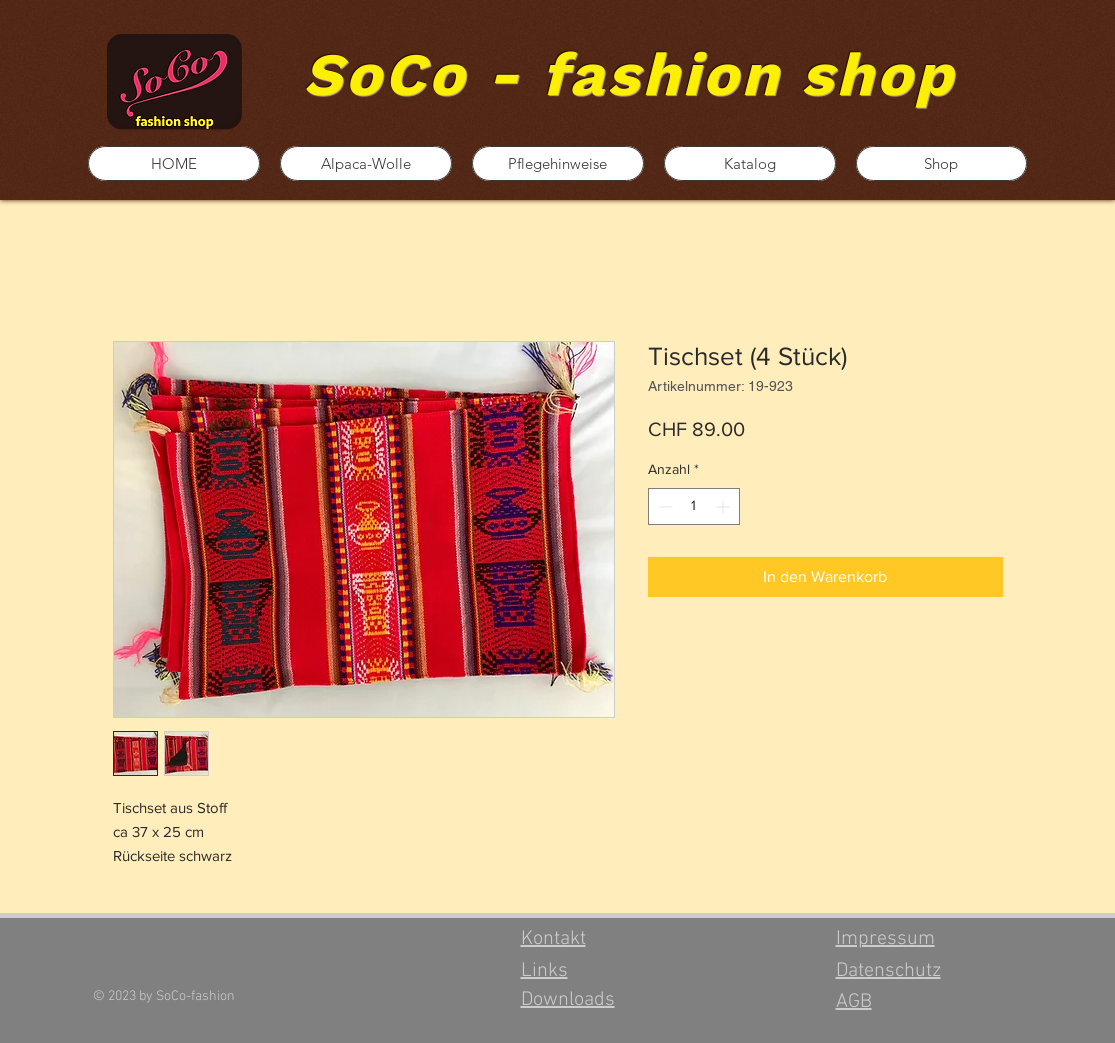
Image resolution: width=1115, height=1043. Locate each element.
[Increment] (724, 506)
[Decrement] (663, 506)
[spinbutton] (694, 506)
